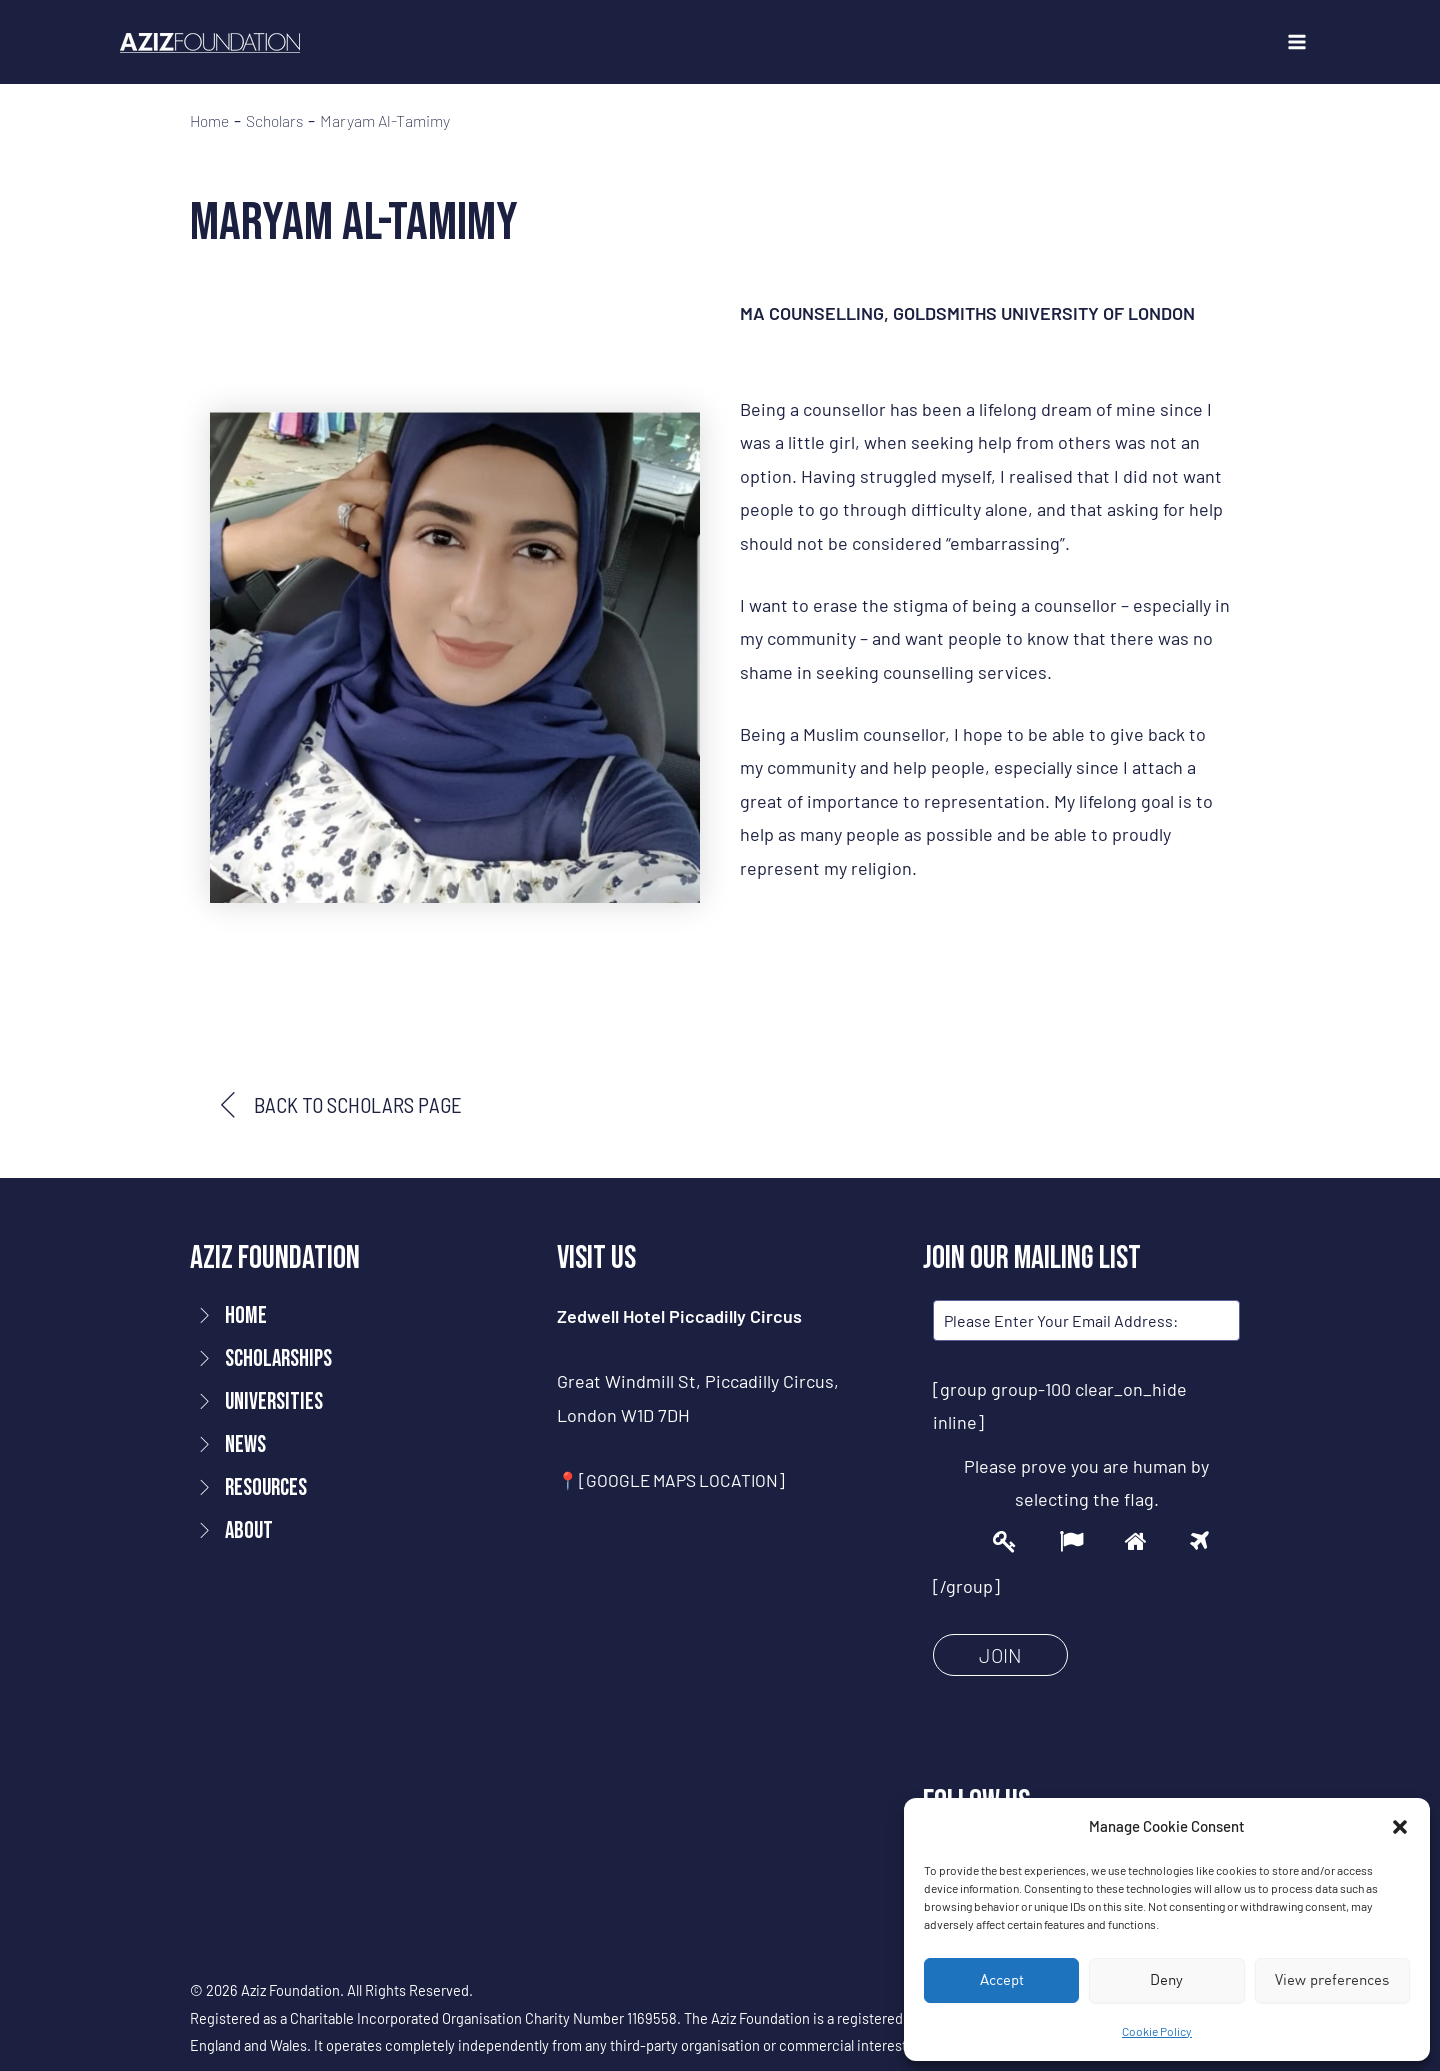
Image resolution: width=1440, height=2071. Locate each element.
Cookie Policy (1157, 2031)
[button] (1400, 1827)
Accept (1002, 1979)
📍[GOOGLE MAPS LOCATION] (674, 1481)
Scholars (279, 121)
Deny (1166, 1979)
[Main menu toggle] (1296, 42)
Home (211, 121)
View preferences (1332, 1979)
